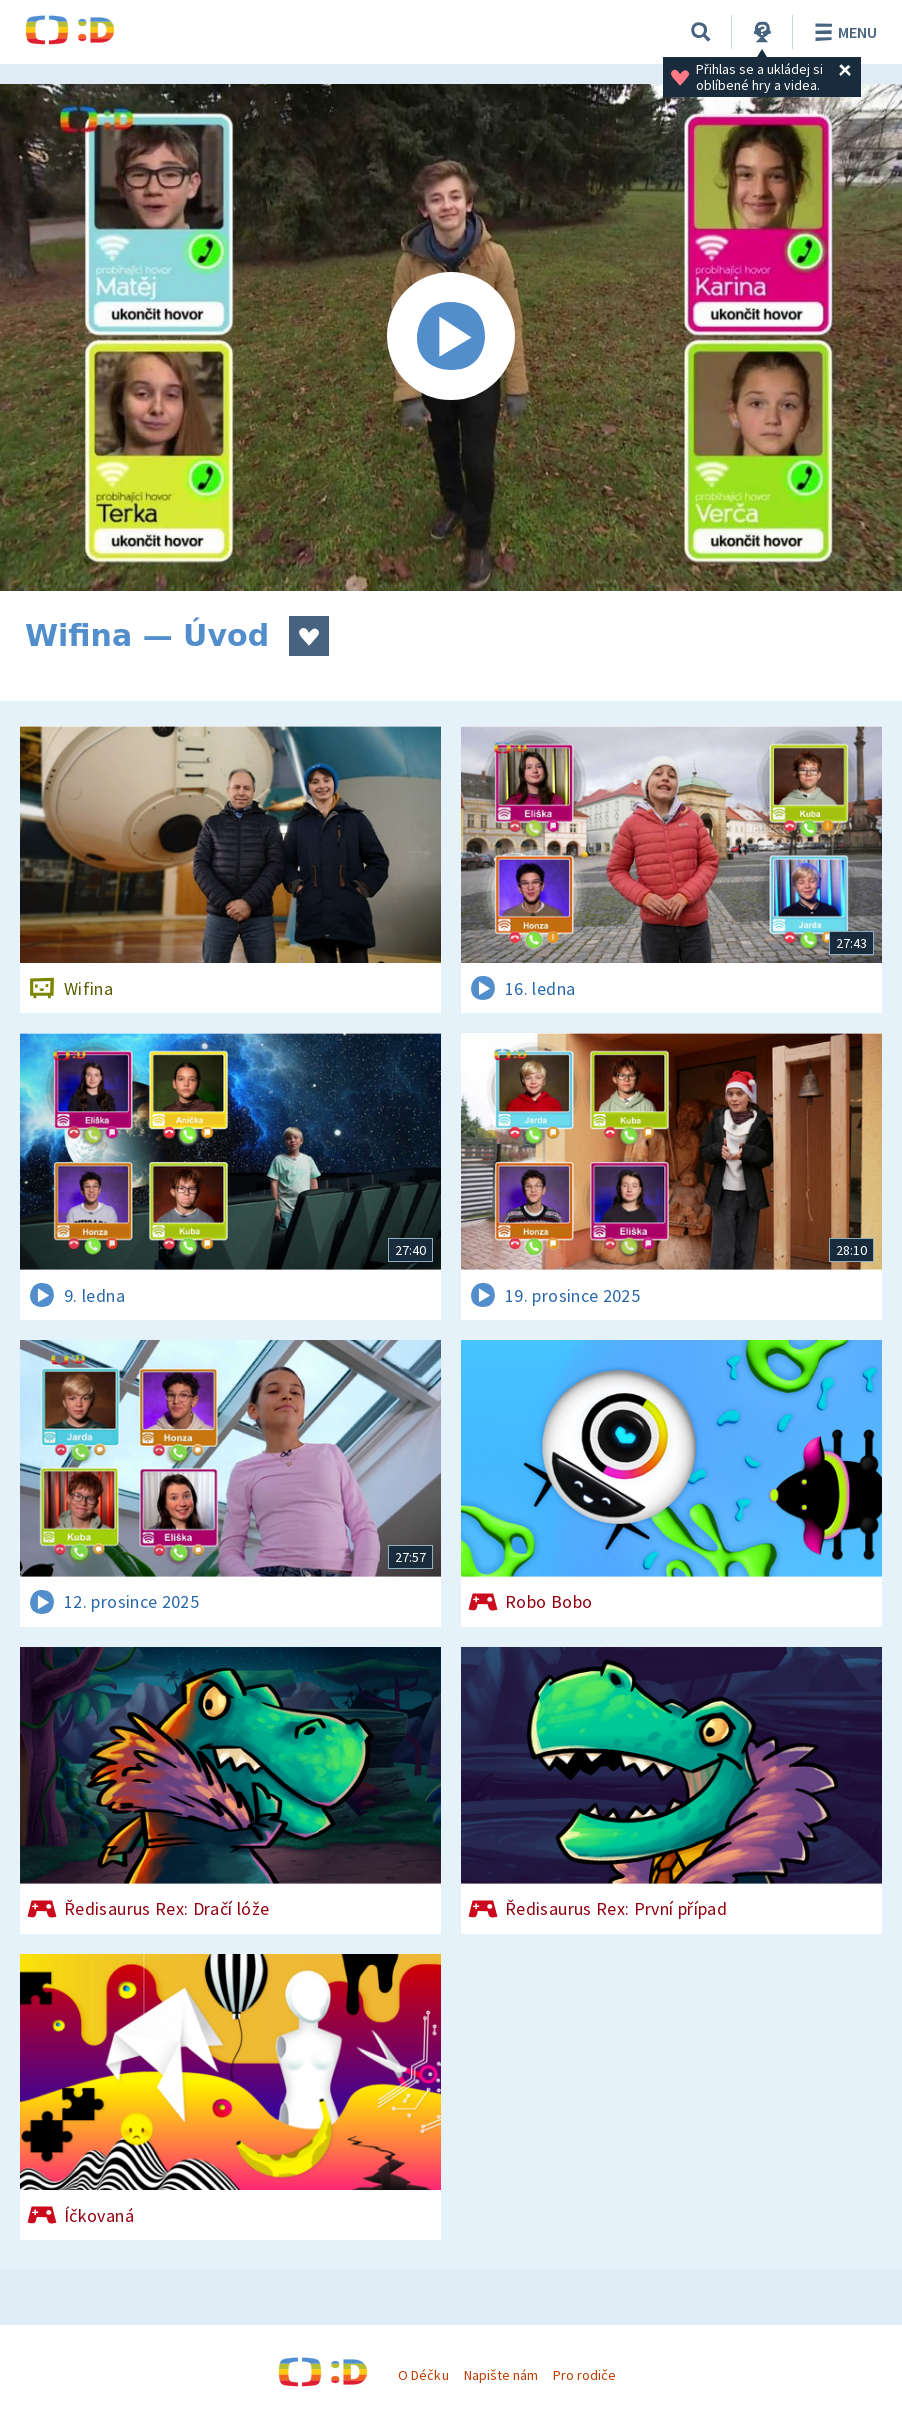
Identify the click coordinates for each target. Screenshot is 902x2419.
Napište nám (501, 2375)
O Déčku (423, 2375)
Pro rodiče (584, 2375)
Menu (842, 32)
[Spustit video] (451, 337)
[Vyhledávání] (701, 32)
